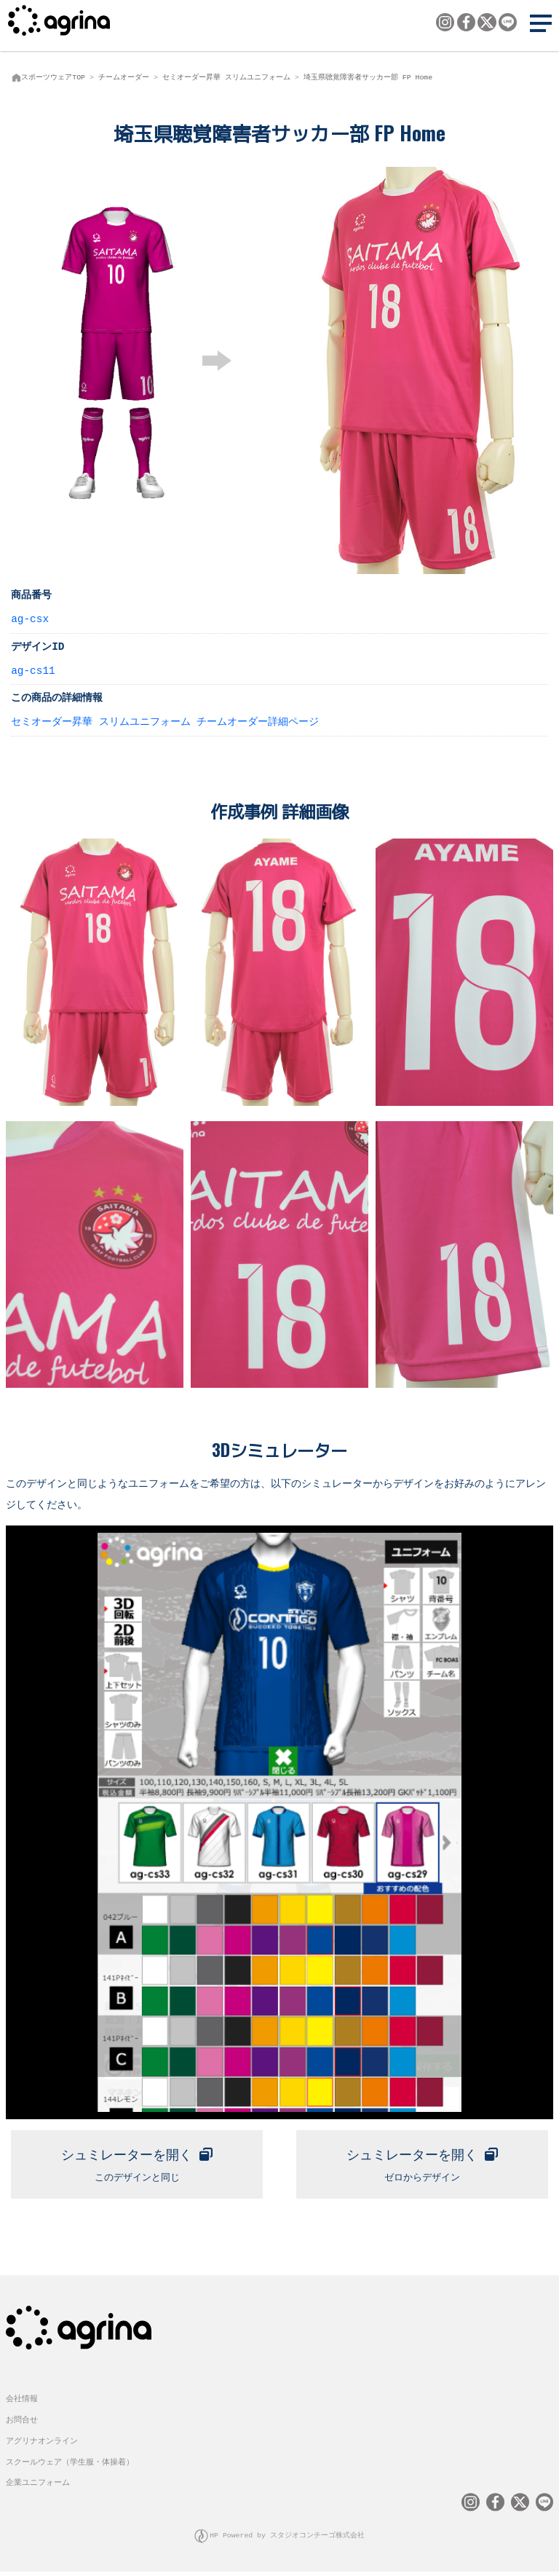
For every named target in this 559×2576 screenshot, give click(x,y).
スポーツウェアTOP (53, 77)
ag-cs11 (33, 670)
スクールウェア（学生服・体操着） (70, 2466)
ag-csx (30, 618)
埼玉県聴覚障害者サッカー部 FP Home (368, 77)
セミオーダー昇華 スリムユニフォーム (226, 77)
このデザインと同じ (137, 2164)
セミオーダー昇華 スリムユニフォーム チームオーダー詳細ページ (165, 721)
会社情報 (22, 2403)
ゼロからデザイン (422, 2164)
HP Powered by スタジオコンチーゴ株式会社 (287, 2539)
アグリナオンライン (42, 2445)
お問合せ (22, 2424)
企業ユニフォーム (38, 2487)
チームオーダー (123, 77)
